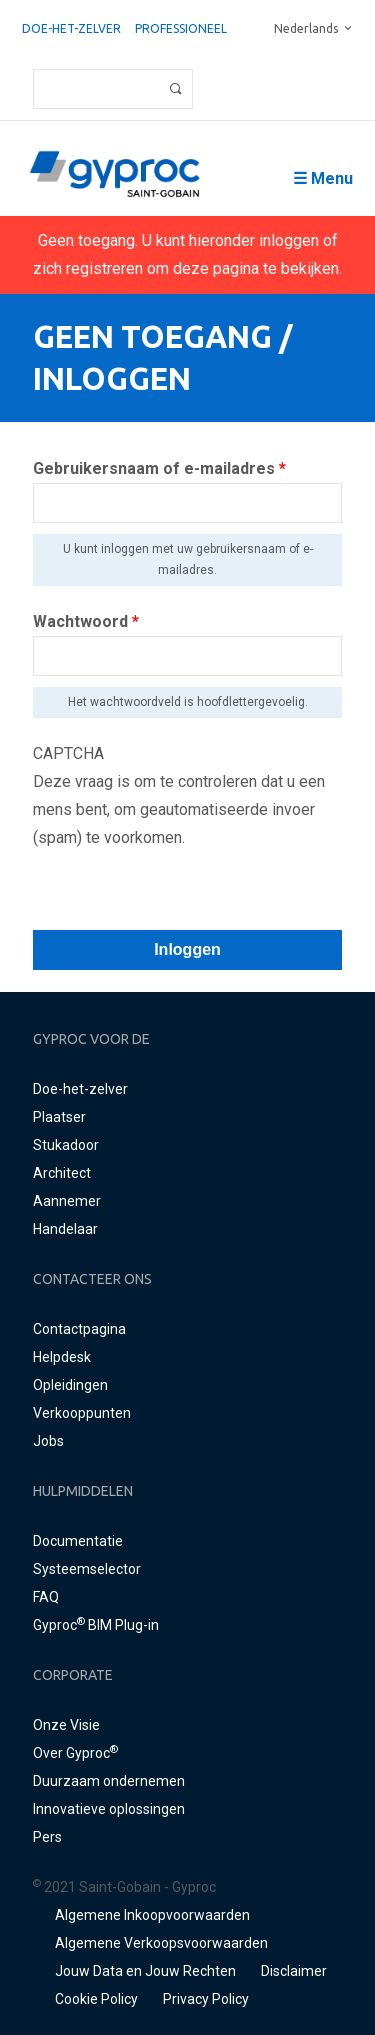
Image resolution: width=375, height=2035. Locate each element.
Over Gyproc (75, 1753)
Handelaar (65, 1229)
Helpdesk (62, 1357)
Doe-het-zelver (71, 28)
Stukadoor (66, 1145)
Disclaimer (294, 1971)
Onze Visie (66, 1725)
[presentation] (185, 891)
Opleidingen (70, 1385)
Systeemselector (87, 1569)
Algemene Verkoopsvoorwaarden (161, 1943)
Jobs (48, 1441)
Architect (62, 1173)
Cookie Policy (96, 1999)
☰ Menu (323, 178)
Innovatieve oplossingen (109, 1809)
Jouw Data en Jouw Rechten (145, 1971)
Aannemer (67, 1201)
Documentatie (78, 1541)
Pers (47, 1837)
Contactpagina (79, 1329)
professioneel (181, 28)
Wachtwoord (86, 621)
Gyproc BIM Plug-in (96, 1625)
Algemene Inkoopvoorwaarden (152, 1915)
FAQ (46, 1597)
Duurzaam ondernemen (109, 1781)
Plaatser (59, 1117)
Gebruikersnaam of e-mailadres (159, 468)
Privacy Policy (206, 1999)
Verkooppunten (82, 1413)
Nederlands (306, 28)
